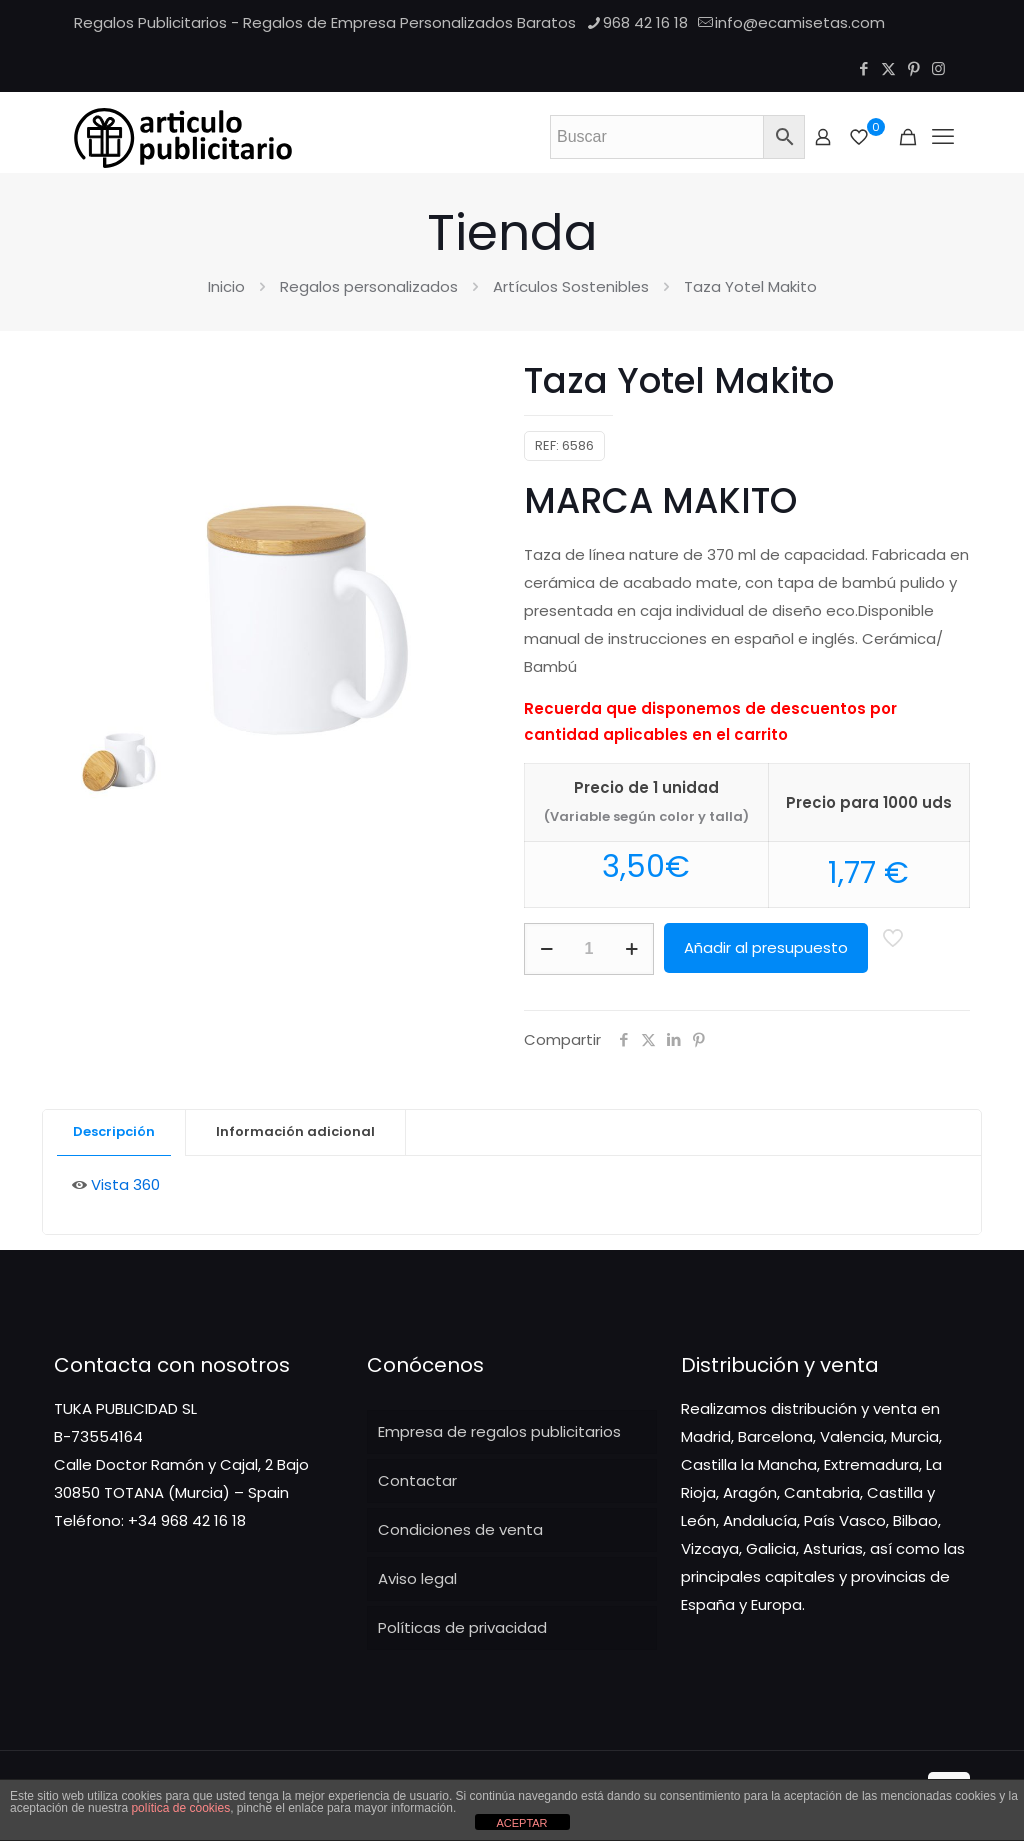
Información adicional (295, 1131)
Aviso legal (417, 1578)
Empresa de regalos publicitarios (499, 1431)
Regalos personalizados (369, 286)
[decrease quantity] (546, 949)
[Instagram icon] (938, 68)
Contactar (417, 1480)
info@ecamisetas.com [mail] (800, 22)
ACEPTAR (521, 1823)
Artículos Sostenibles (571, 286)
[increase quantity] (631, 949)
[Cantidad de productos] (589, 949)
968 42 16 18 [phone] (645, 22)
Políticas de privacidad (462, 1627)
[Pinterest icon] (913, 68)
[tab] (114, 1132)
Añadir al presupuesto (766, 947)
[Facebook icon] (863, 68)
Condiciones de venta (460, 1529)
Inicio (226, 286)
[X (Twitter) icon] (888, 68)
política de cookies (180, 1808)
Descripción (114, 1131)
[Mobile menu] (943, 137)
